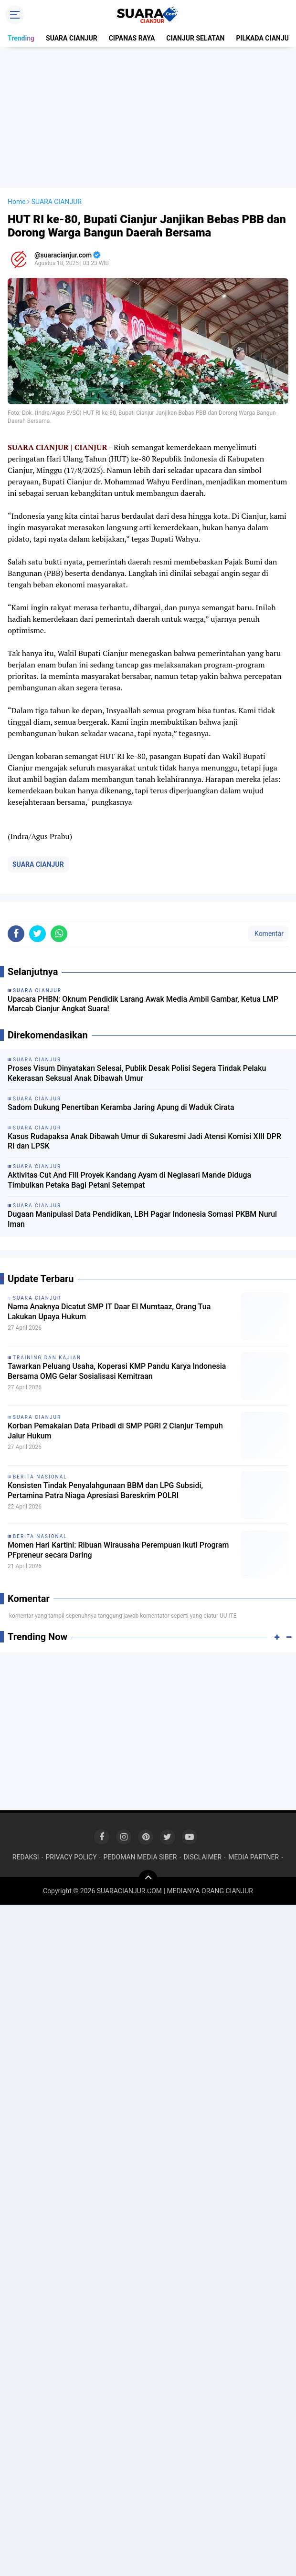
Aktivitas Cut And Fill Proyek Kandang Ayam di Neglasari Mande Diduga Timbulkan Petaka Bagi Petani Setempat (129, 1180)
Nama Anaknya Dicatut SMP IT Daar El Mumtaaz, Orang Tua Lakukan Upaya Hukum (109, 1311)
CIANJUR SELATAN (195, 38)
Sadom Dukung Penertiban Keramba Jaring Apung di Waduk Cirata (121, 1107)
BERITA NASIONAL (40, 1476)
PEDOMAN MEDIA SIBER (140, 1857)
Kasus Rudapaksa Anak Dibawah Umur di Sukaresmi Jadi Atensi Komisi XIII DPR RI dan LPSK (144, 1141)
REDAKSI (25, 1857)
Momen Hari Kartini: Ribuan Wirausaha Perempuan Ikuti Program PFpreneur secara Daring (118, 1550)
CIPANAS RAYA (132, 38)
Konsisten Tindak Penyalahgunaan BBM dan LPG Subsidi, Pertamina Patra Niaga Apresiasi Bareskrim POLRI (105, 1490)
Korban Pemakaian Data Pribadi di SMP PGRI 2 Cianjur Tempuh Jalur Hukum (115, 1430)
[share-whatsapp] (59, 933)
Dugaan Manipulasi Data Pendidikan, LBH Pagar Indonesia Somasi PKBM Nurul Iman (142, 1219)
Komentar (268, 933)
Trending (21, 38)
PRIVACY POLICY (71, 1857)
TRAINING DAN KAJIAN (47, 1357)
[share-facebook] (16, 933)
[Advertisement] (150, 117)
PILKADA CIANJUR (264, 38)
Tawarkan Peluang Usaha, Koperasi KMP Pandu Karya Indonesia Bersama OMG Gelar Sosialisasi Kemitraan (117, 1371)
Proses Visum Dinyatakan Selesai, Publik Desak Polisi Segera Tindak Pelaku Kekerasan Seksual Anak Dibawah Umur (137, 1073)
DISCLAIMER (202, 1857)
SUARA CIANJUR (71, 38)
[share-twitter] (37, 933)
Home (17, 201)
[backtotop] (148, 1879)
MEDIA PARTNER (253, 1857)
